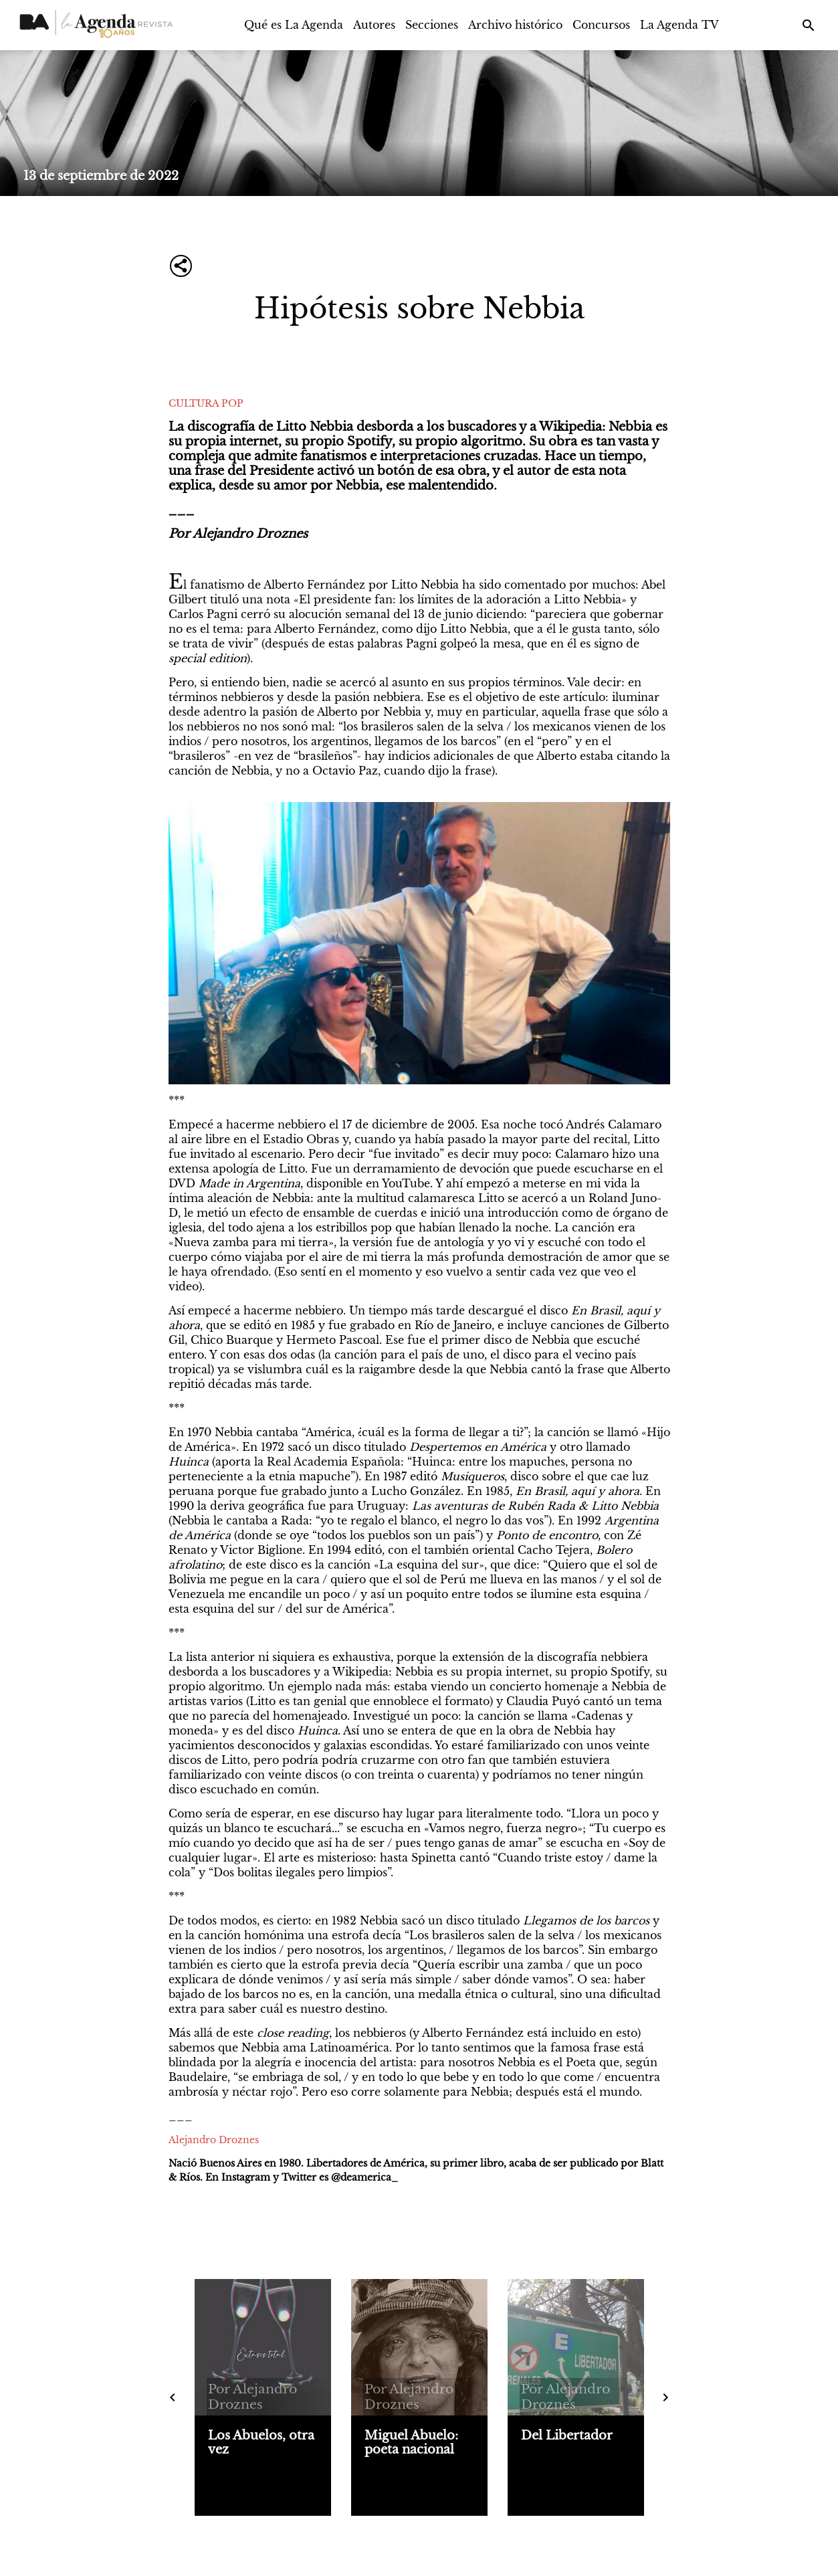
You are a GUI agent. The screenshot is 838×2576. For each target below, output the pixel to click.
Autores (374, 24)
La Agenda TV (679, 24)
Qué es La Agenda (293, 24)
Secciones (431, 24)
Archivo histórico (515, 24)
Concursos (601, 24)
